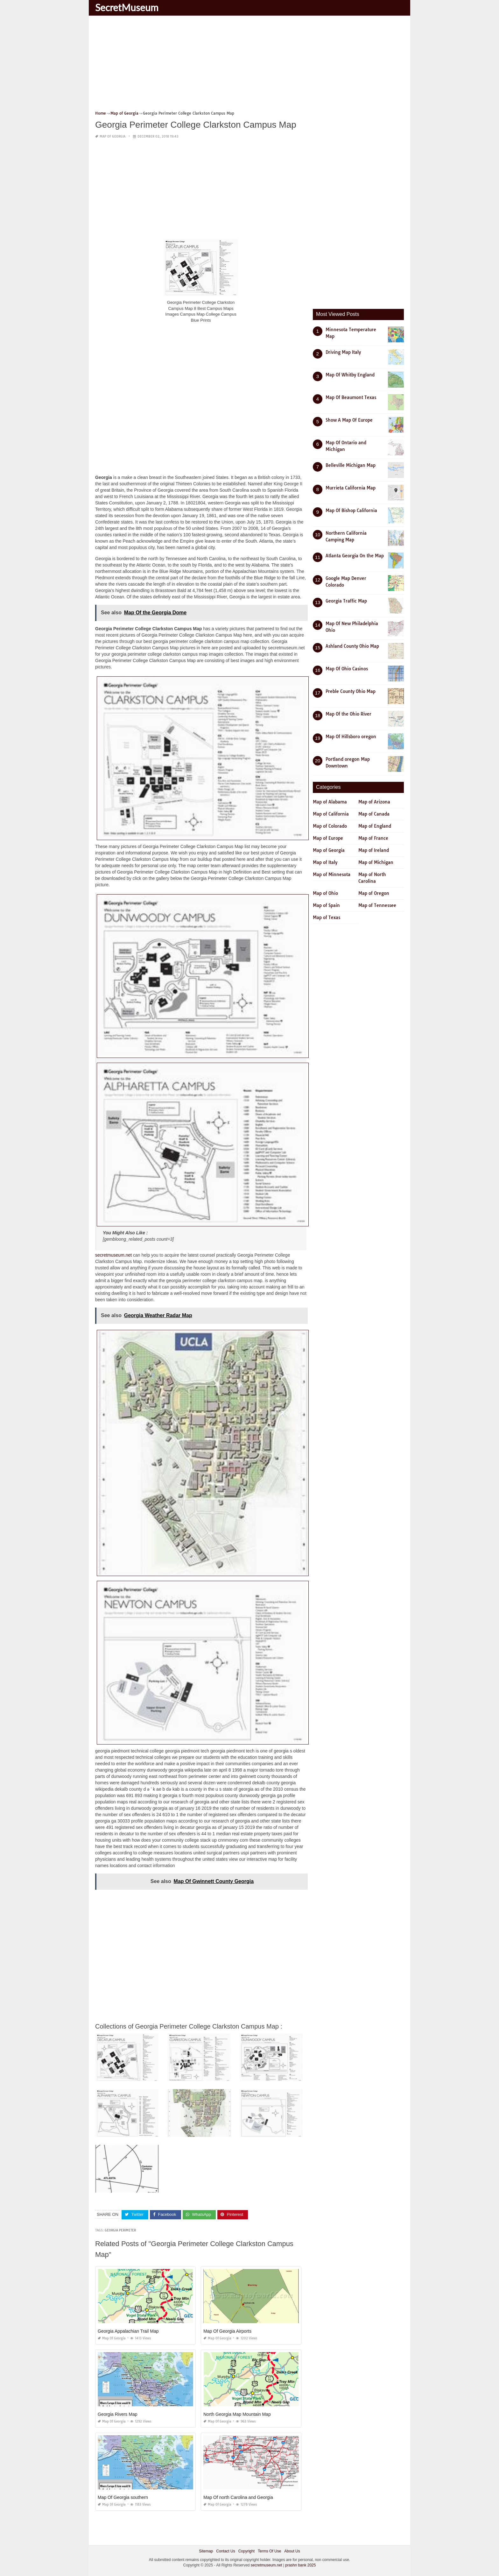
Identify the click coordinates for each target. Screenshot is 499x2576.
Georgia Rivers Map (117, 2414)
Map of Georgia (112, 136)
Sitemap (206, 2551)
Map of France (373, 838)
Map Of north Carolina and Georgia (238, 2497)
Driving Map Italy (343, 352)
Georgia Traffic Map (346, 601)
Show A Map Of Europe (349, 420)
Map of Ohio (325, 893)
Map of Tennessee (377, 905)
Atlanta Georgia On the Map (355, 556)
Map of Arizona (374, 802)
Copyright (246, 2551)
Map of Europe (328, 838)
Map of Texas (326, 917)
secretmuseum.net (113, 1255)
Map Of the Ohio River (348, 714)
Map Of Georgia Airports (227, 2331)
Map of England (374, 826)
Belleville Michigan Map (351, 465)
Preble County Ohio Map (351, 691)
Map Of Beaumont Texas (351, 397)
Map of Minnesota (331, 874)
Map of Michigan (375, 862)
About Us (292, 2551)
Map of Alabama (330, 802)
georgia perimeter (120, 2230)
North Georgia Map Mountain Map (237, 2414)
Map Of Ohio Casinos (347, 669)
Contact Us (225, 2551)
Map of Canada (374, 814)
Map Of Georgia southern (123, 2497)
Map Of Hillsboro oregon (351, 736)
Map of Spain (326, 905)
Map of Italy (325, 862)
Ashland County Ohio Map (352, 646)
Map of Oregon (373, 893)
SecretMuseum (126, 7)
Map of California (331, 814)
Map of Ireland (373, 850)
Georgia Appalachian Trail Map (128, 2331)
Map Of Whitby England (350, 375)
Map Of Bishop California (351, 510)
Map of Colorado (330, 826)
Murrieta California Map (351, 488)
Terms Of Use (269, 2551)
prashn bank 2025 (300, 2565)
